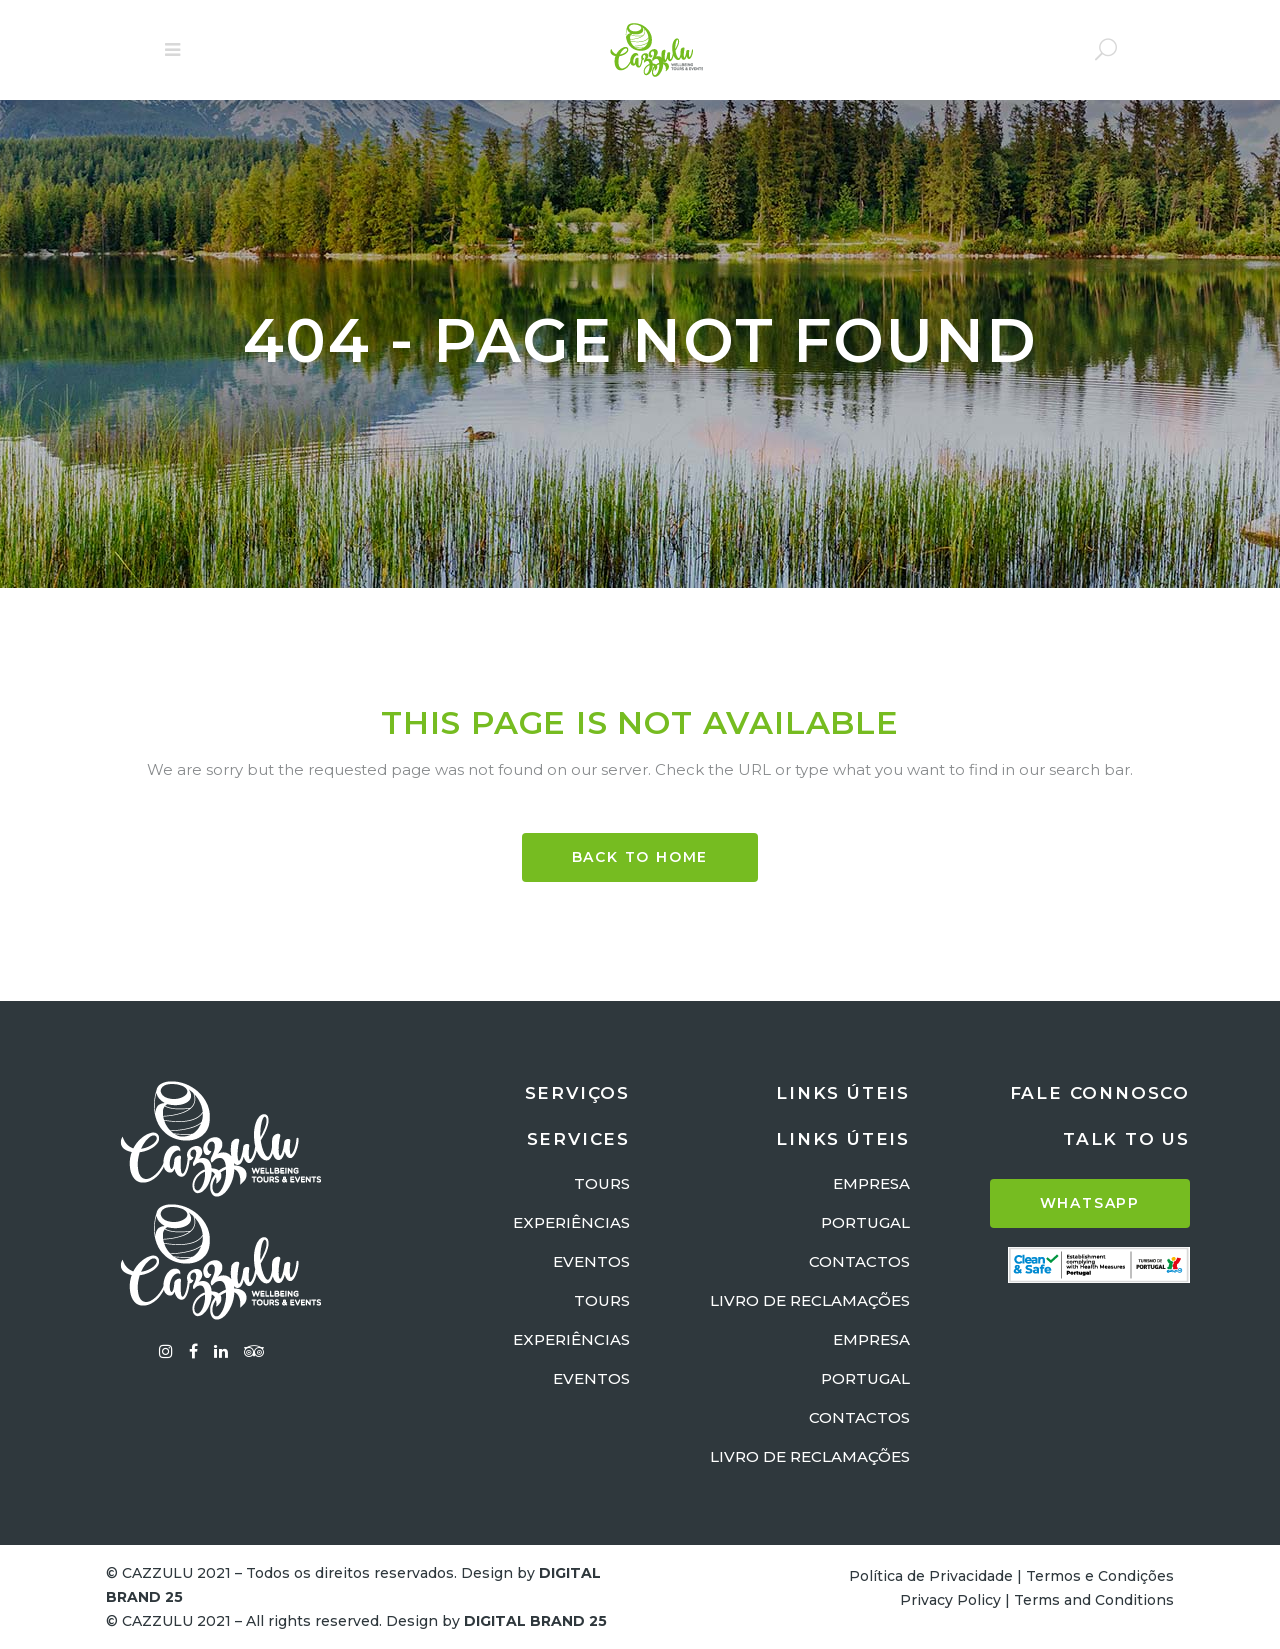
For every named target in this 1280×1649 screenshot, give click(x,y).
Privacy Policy (950, 1600)
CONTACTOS (859, 1261)
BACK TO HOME (640, 857)
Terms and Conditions (1094, 1600)
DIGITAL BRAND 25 (535, 1621)
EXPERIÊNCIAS (571, 1222)
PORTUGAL (865, 1222)
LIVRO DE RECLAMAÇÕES (810, 1300)
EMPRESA (871, 1183)
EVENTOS (591, 1261)
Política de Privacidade (931, 1576)
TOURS (602, 1183)
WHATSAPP (1090, 1203)
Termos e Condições (1100, 1576)
